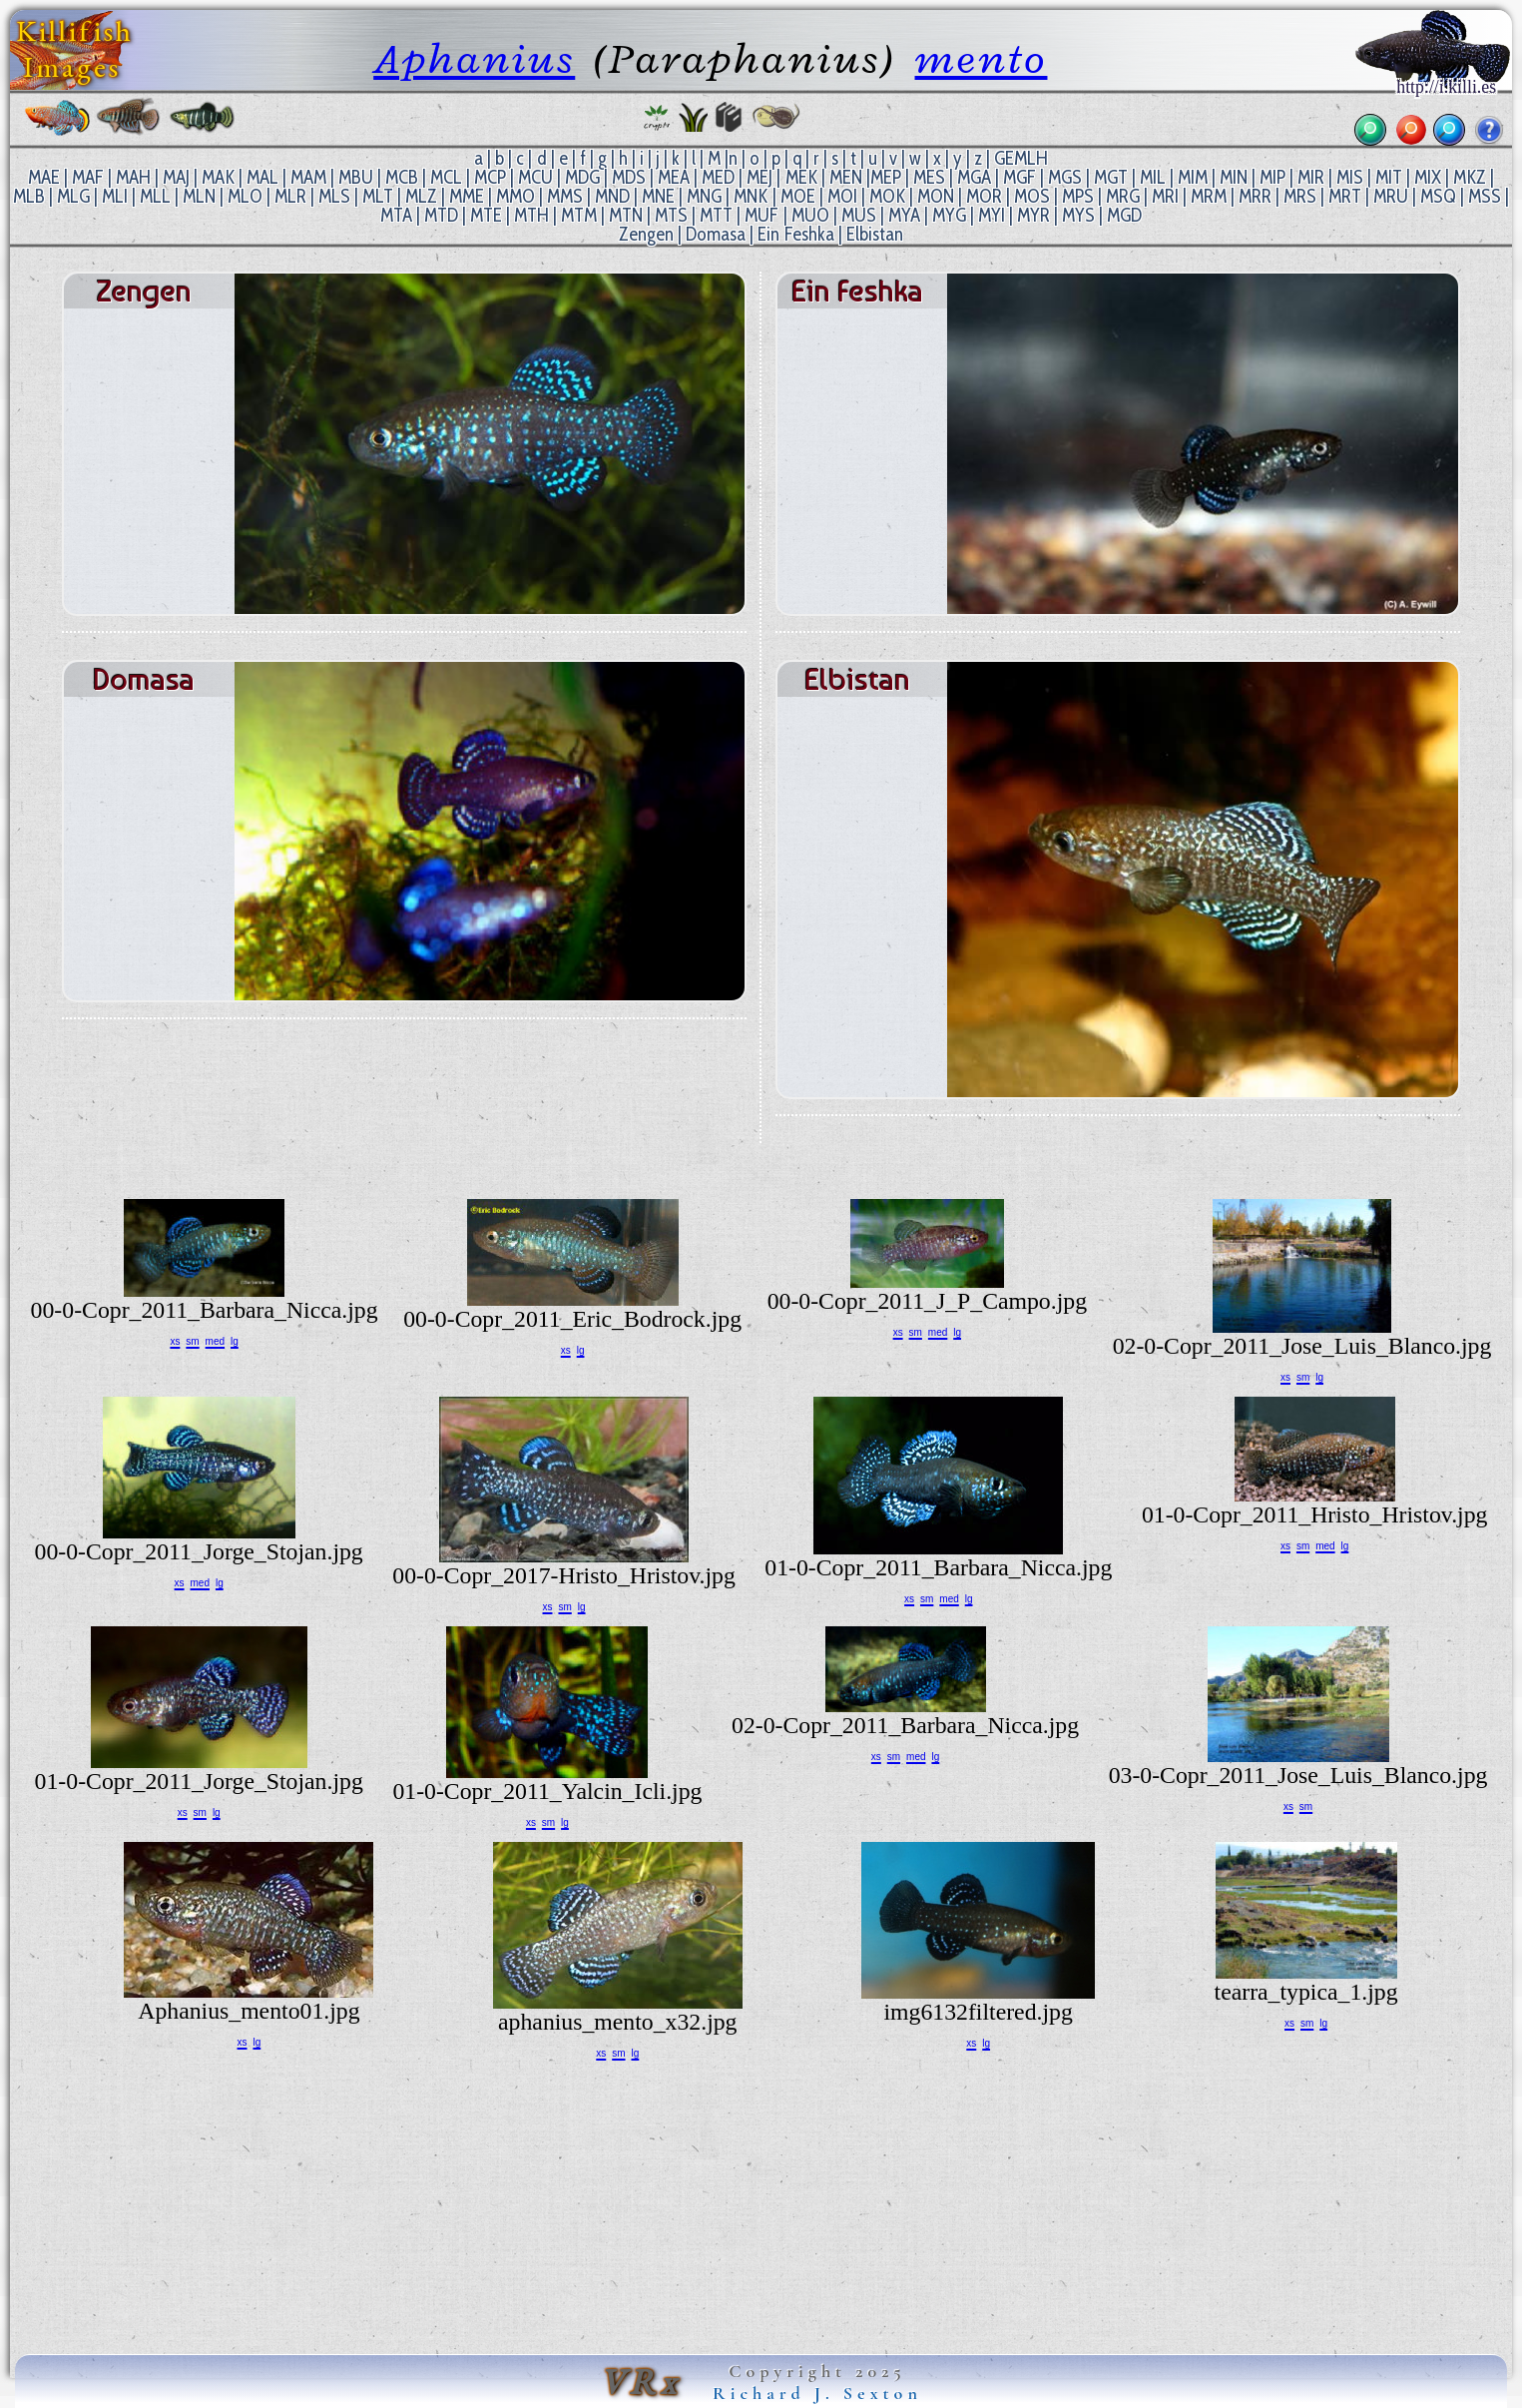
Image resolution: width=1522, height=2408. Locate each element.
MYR (1033, 215)
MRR (1255, 196)
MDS (629, 177)
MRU (1390, 196)
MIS (1349, 177)
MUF (761, 215)
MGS (1065, 177)
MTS (671, 215)
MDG (582, 177)
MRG (1123, 196)
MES (929, 177)
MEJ (759, 177)
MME (466, 196)
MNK (750, 196)
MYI (991, 215)
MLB (29, 196)
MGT (1111, 177)
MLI (115, 196)
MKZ (1469, 177)
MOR (984, 196)
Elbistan (874, 234)
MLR (290, 196)
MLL (155, 196)
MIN (1234, 177)
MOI (842, 196)
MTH (531, 215)
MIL (1153, 177)
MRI (1165, 196)
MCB (401, 177)
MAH (133, 177)
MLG (73, 196)
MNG (704, 196)
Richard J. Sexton (817, 2393)
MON (935, 196)
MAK (218, 177)
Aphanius (474, 59)
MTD (441, 215)
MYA (904, 215)
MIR (1310, 177)
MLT (377, 196)
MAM (308, 177)
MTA (396, 215)
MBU (355, 177)
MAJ (176, 177)
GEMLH (1021, 158)
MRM (1209, 196)
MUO (810, 215)
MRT (1344, 196)
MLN (199, 196)
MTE (486, 215)
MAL (262, 177)
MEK (801, 177)
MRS (1299, 196)
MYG (949, 215)
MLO (245, 196)
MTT (716, 215)
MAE (44, 177)
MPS (1078, 196)
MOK (887, 196)
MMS (565, 196)
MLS (334, 196)
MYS (1078, 215)
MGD (1124, 215)
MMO (515, 196)
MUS (858, 215)
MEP (885, 177)
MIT (1388, 177)
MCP (490, 177)
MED (718, 177)
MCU (535, 177)
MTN (626, 215)
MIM (1193, 177)
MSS (1484, 196)
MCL (446, 177)
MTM (579, 215)
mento (981, 59)
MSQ (1438, 196)
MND (612, 196)
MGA (974, 177)
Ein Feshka (795, 234)
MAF (88, 177)
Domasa (716, 234)
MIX (1427, 177)
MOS (1032, 196)
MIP (1272, 177)
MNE (658, 196)
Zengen (646, 234)
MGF (1019, 177)
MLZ (421, 196)
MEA (674, 177)
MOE (797, 196)
